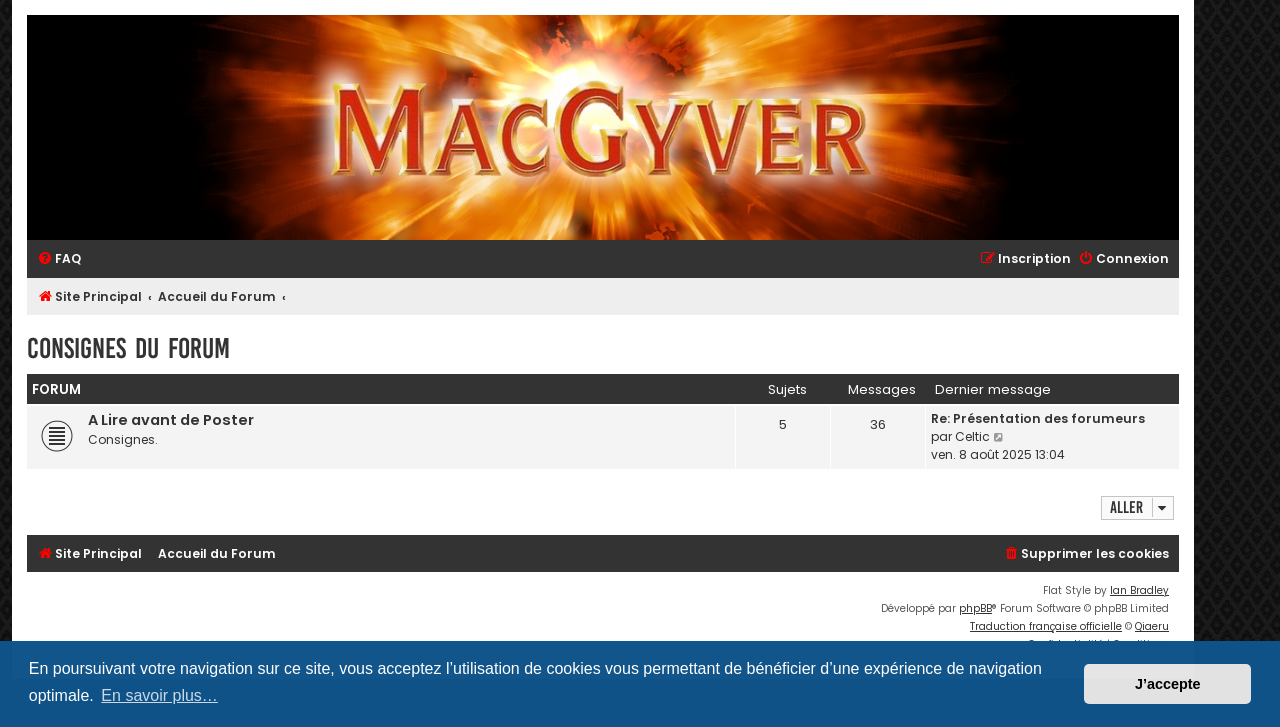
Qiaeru (1152, 626)
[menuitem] (59, 259)
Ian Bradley (1139, 590)
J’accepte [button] (1168, 684)
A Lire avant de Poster (171, 420)
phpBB (975, 608)
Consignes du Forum (128, 348)
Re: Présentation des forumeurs (1038, 418)
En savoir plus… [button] (159, 695)
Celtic (972, 436)
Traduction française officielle (1046, 626)
